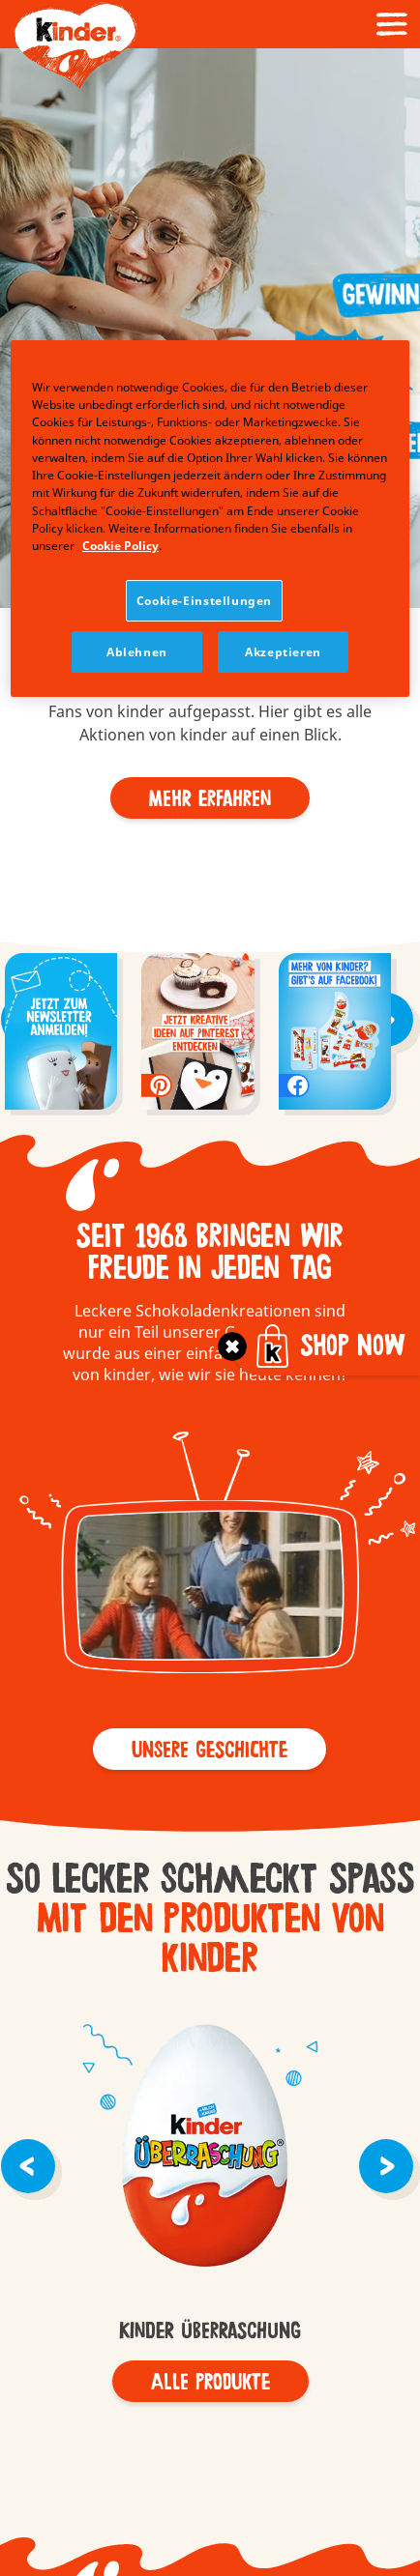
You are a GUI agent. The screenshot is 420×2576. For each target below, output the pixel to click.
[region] (210, 518)
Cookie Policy (120, 545)
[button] (17, 217)
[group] (61, 1033)
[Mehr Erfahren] (210, 798)
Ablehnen (136, 652)
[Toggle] (232, 1346)
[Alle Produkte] (210, 2381)
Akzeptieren (283, 652)
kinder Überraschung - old (210, 2149)
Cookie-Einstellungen (204, 601)
